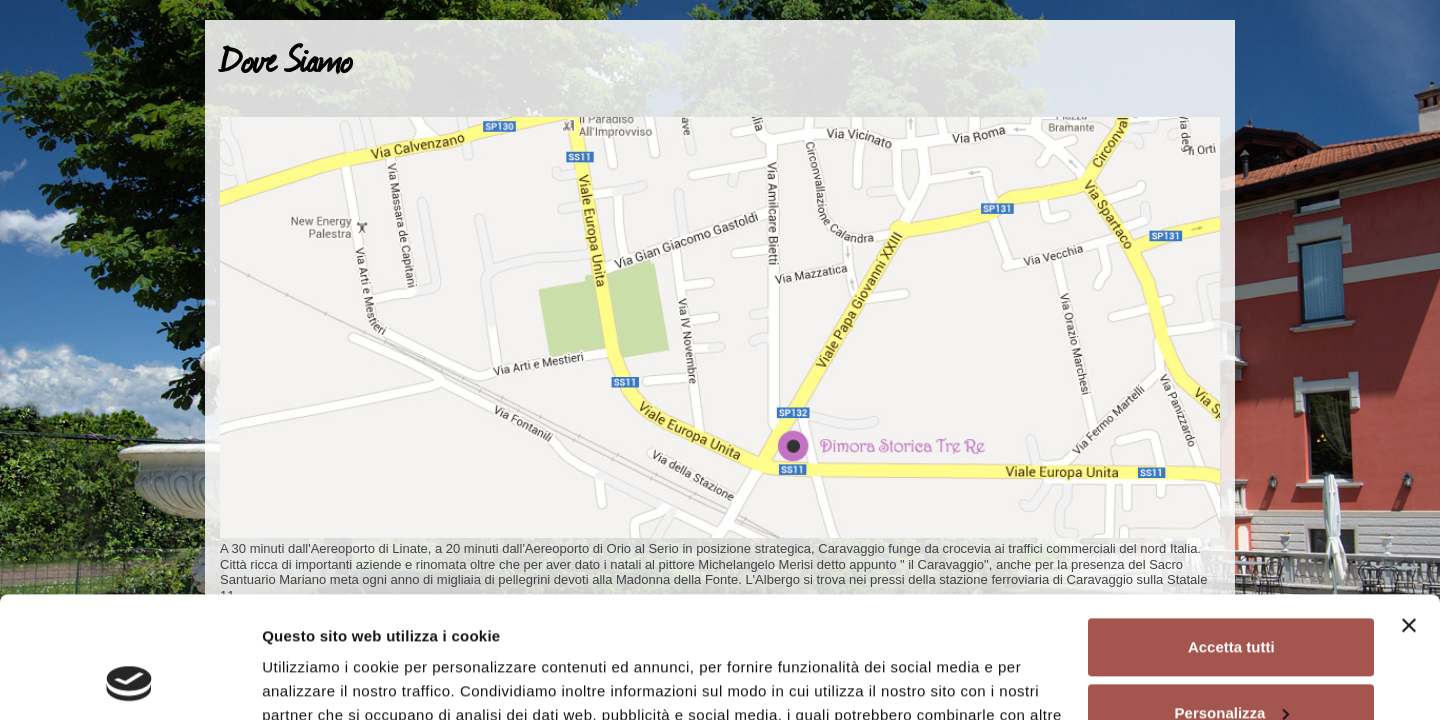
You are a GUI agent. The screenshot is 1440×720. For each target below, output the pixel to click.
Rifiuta (1231, 664)
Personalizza (1232, 598)
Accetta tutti (1231, 533)
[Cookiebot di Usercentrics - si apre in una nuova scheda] (129, 681)
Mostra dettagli (316, 680)
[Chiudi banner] (1409, 512)
